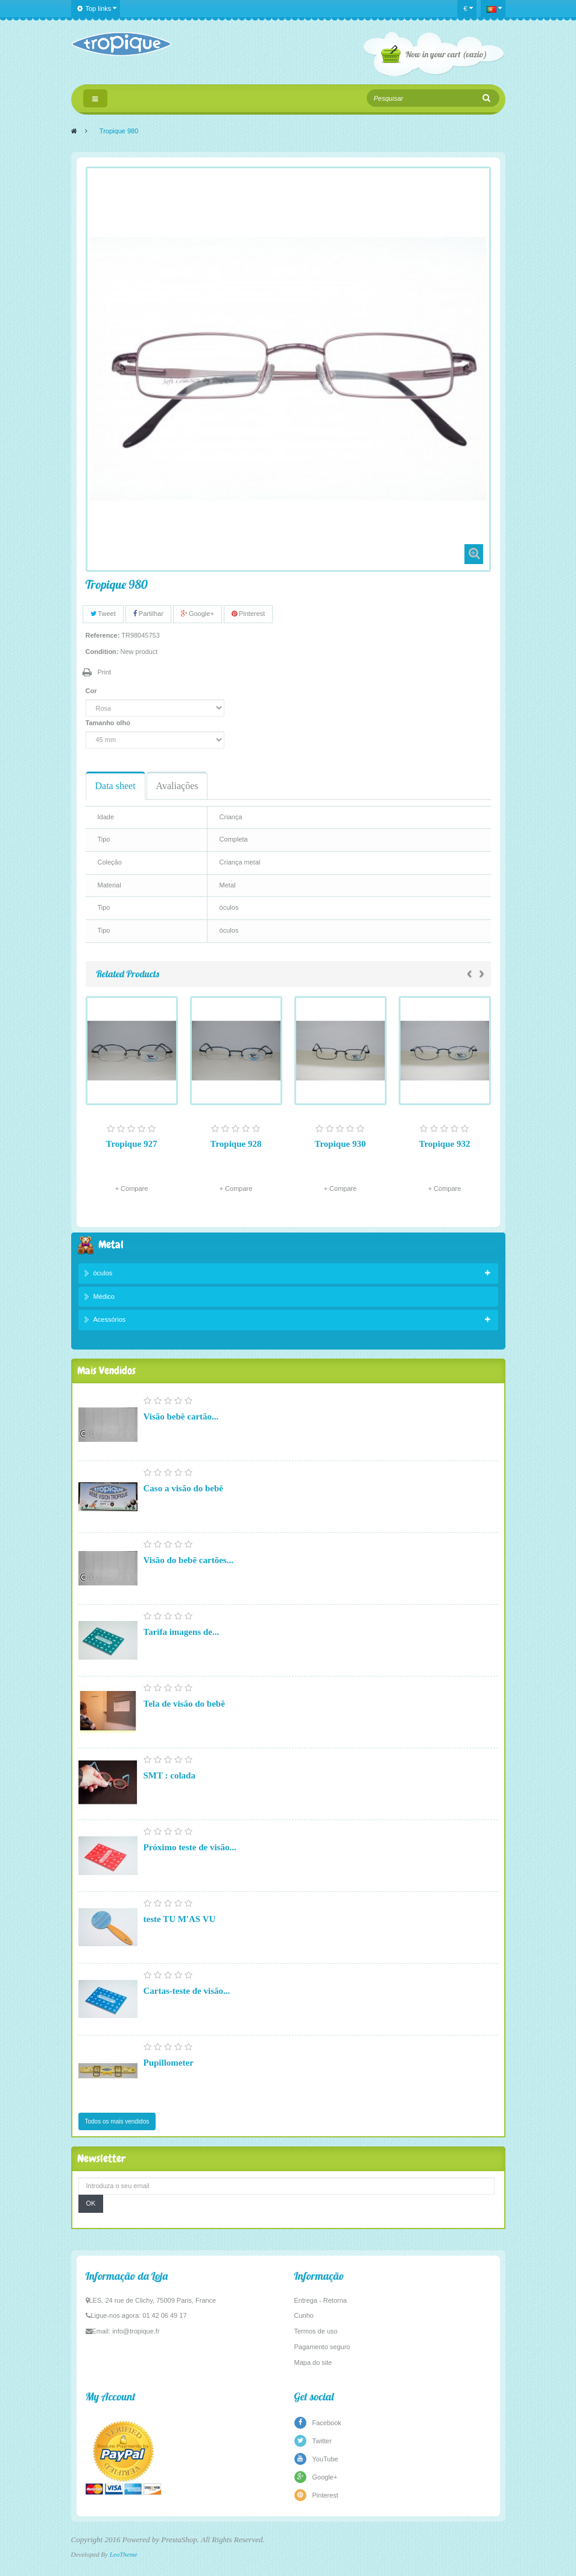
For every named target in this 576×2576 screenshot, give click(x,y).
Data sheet (115, 786)
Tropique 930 (340, 1144)
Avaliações (177, 786)
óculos (103, 1273)
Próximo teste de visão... (190, 1847)
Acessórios (109, 1319)
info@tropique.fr (135, 2331)
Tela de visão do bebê (184, 1703)
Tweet (103, 613)
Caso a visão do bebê (184, 1488)
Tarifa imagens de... (182, 1632)
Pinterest (248, 613)
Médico (104, 1296)
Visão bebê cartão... (181, 1416)
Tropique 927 (131, 1144)
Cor (92, 690)
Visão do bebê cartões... (188, 1560)
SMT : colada (169, 1775)
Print (105, 672)
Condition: (102, 651)
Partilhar (148, 613)
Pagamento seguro (322, 2346)
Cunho (304, 2315)
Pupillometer (169, 2062)
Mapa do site (313, 2362)
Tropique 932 (444, 1144)
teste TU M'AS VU (180, 1919)
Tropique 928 (236, 1144)
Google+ (197, 613)
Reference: (103, 635)
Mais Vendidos (106, 1370)
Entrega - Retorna (320, 2300)
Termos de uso (316, 2331)
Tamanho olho (109, 722)
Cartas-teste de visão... (187, 1991)
